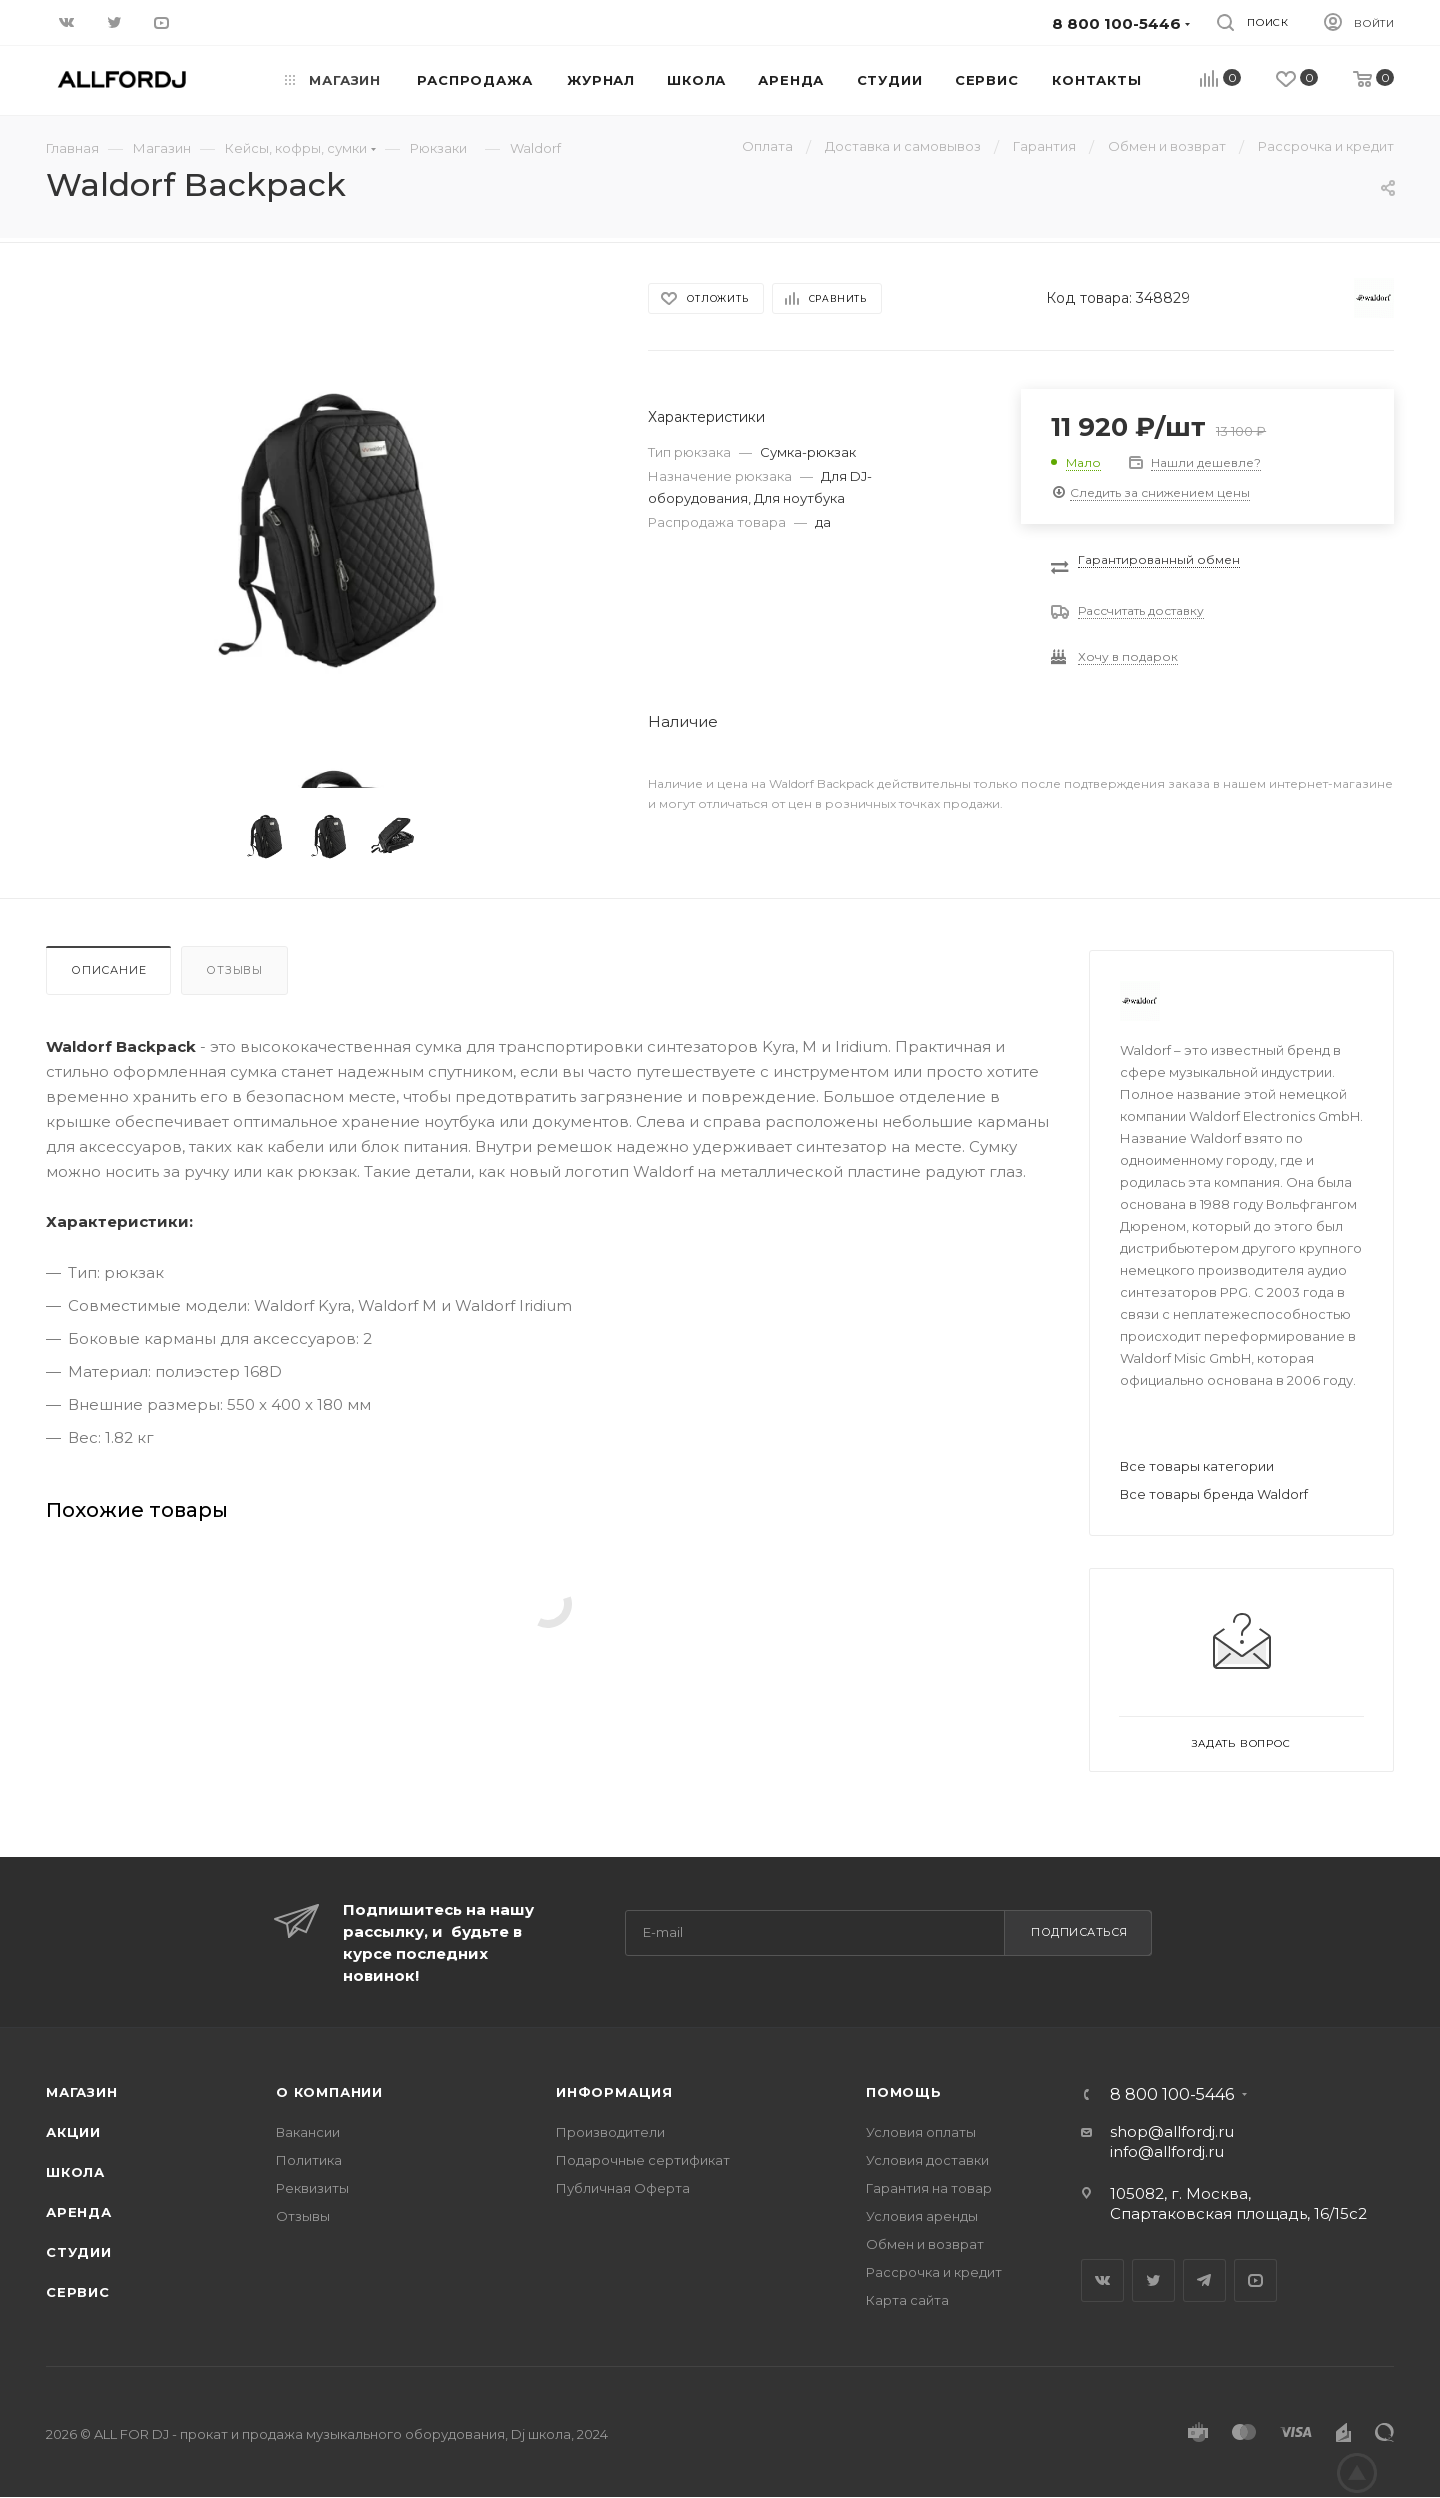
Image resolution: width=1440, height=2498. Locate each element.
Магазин (82, 2092)
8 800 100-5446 (1172, 2095)
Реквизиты (312, 2188)
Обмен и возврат (925, 2244)
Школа (75, 2172)
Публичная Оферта (623, 2188)
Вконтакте (1102, 2280)
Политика (309, 2160)
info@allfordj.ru (1167, 2151)
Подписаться (1079, 1932)
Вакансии (308, 2132)
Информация (614, 2092)
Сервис (78, 2292)
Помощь (904, 2092)
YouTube (1255, 2280)
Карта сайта (907, 2300)
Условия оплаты (921, 2132)
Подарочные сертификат (643, 2160)
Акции (73, 2132)
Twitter (1153, 2280)
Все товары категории (1197, 1466)
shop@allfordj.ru (1172, 2131)
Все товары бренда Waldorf (1214, 1494)
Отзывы (234, 970)
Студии (79, 2252)
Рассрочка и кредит (934, 2272)
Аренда (79, 2212)
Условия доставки (927, 2160)
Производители (610, 2132)
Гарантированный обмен (1159, 559)
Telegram (1204, 2280)
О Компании (329, 2092)
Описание (108, 970)
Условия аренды (922, 2216)
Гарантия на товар (929, 2188)
